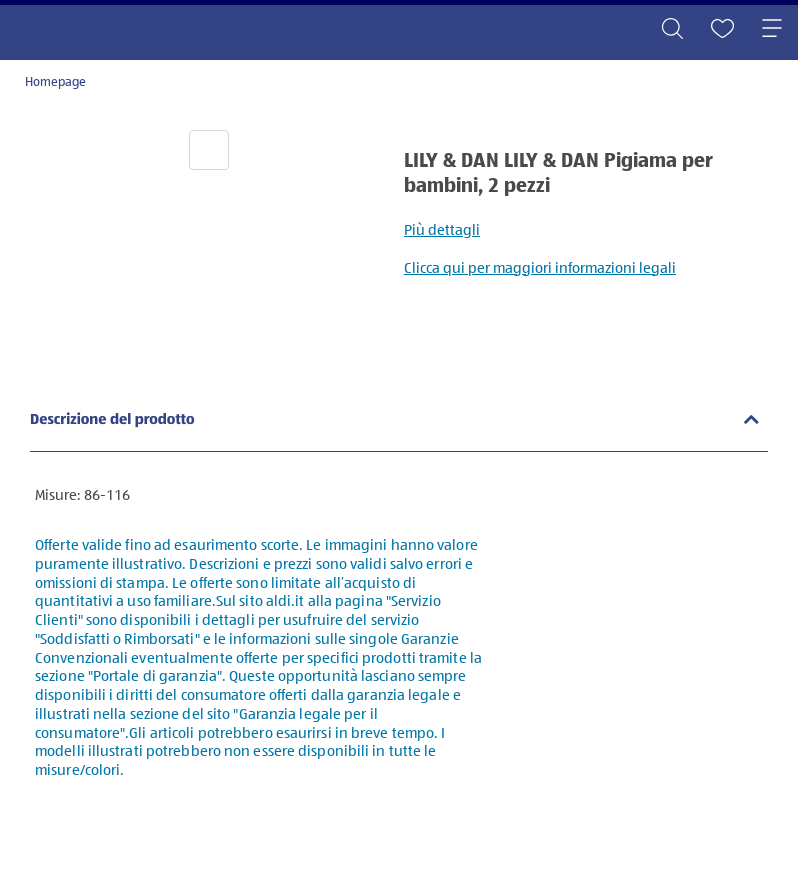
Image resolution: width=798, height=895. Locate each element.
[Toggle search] (672, 30)
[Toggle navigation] (772, 30)
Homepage (55, 82)
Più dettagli (442, 230)
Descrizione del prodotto (112, 420)
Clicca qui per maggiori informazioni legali (540, 268)
